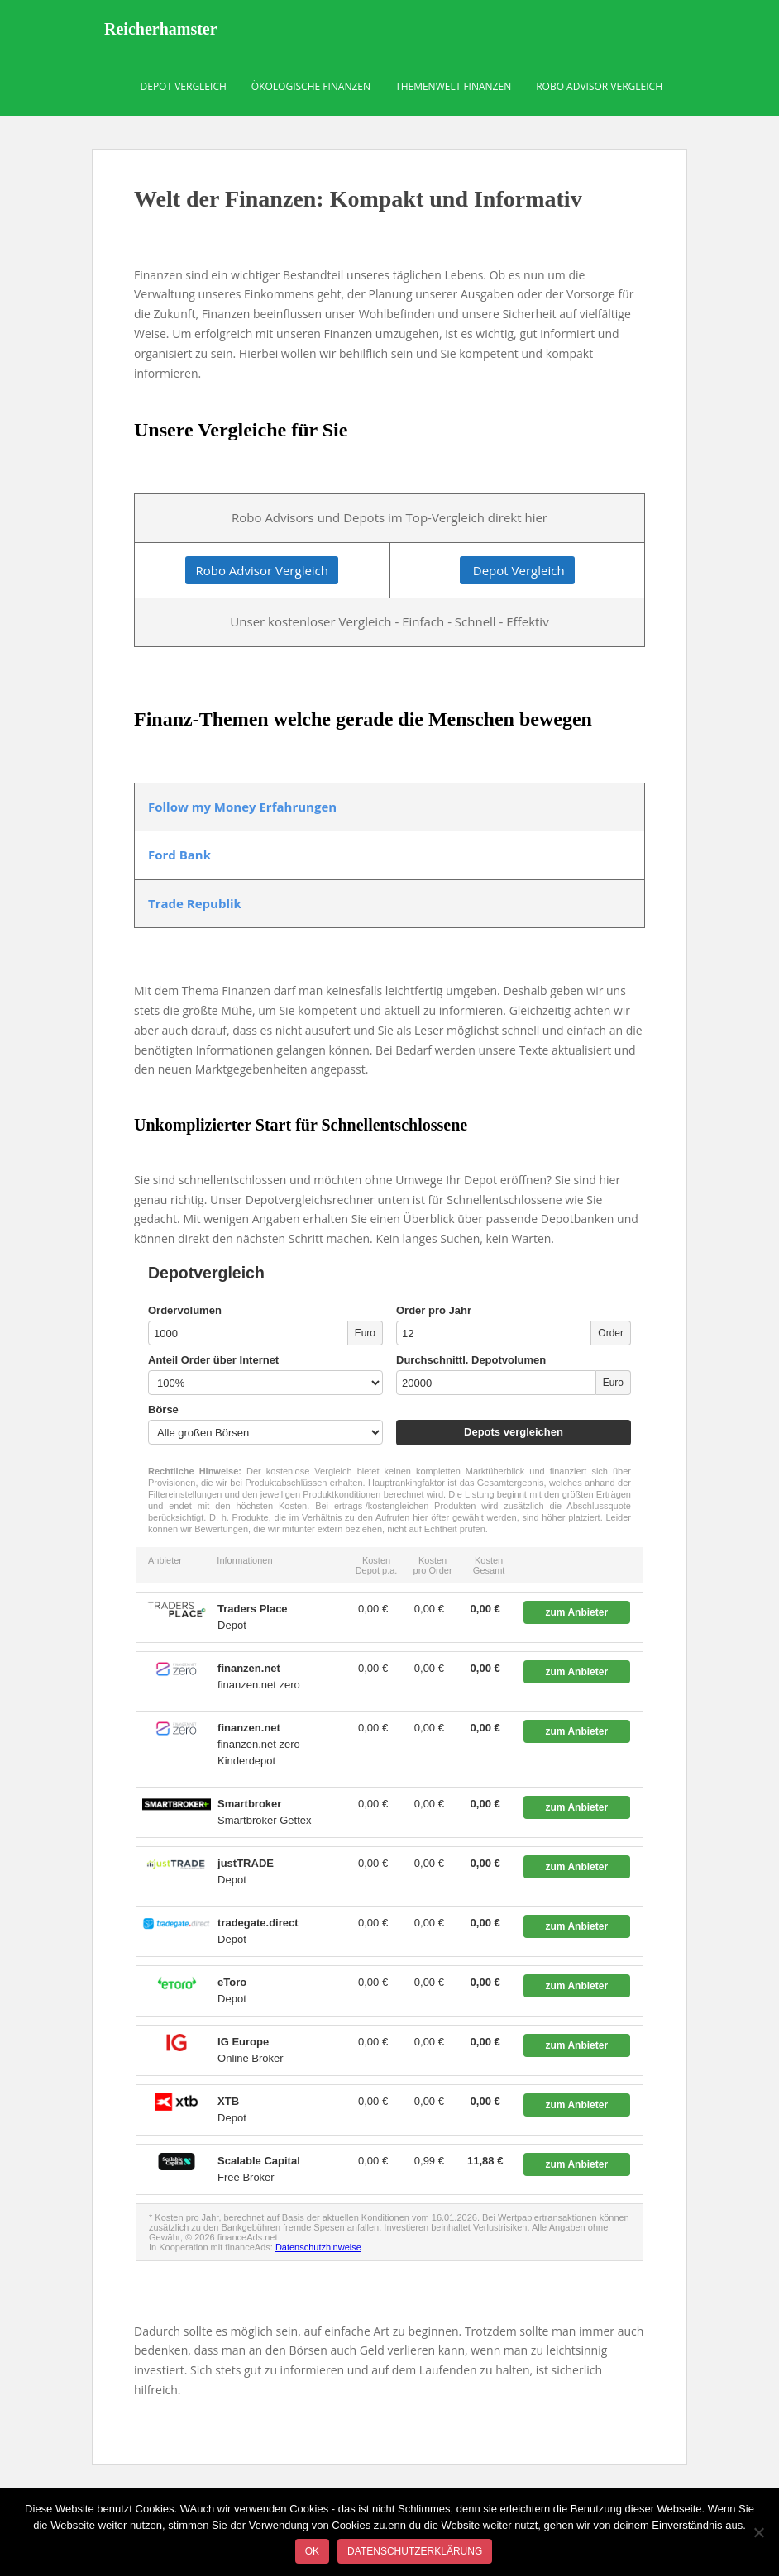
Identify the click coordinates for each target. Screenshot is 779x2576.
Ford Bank (179, 854)
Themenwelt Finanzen (453, 86)
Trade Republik (194, 903)
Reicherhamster (160, 29)
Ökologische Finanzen (310, 86)
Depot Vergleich (184, 86)
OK (312, 2551)
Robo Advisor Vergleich (599, 86)
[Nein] (758, 2532)
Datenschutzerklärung (414, 2551)
